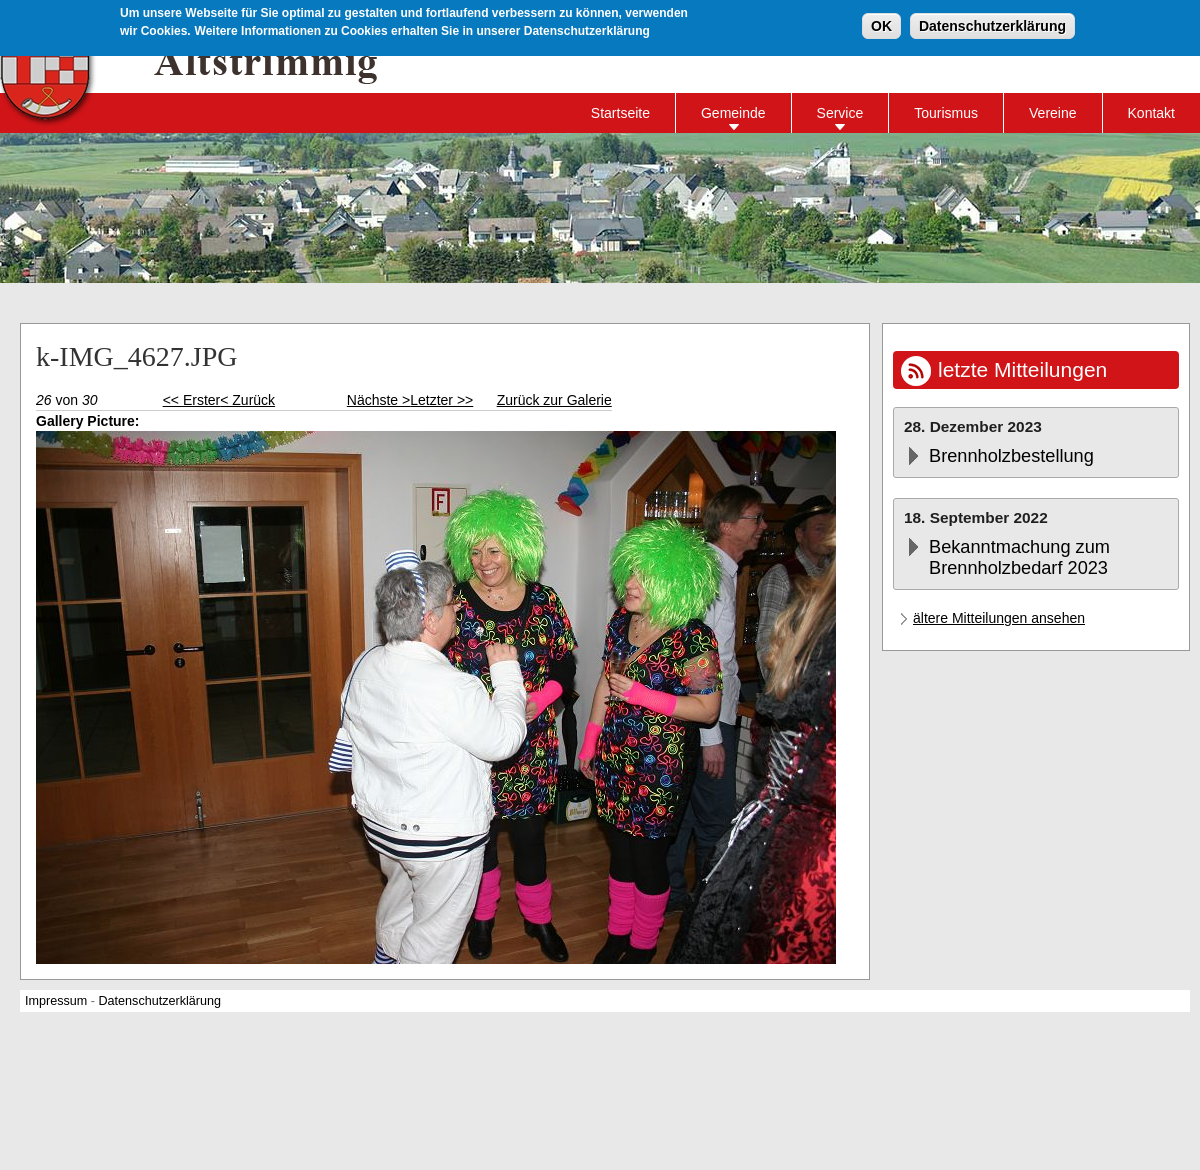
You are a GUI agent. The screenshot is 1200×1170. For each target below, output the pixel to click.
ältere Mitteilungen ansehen (999, 618)
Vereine (1052, 113)
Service (840, 113)
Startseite (620, 113)
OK (881, 24)
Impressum (56, 1001)
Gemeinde (733, 113)
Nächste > (378, 400)
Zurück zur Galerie (554, 400)
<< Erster (192, 400)
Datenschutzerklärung (992, 24)
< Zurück (247, 400)
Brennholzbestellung (1011, 456)
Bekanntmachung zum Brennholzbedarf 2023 (1019, 557)
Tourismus (946, 113)
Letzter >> (441, 400)
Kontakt (1151, 113)
